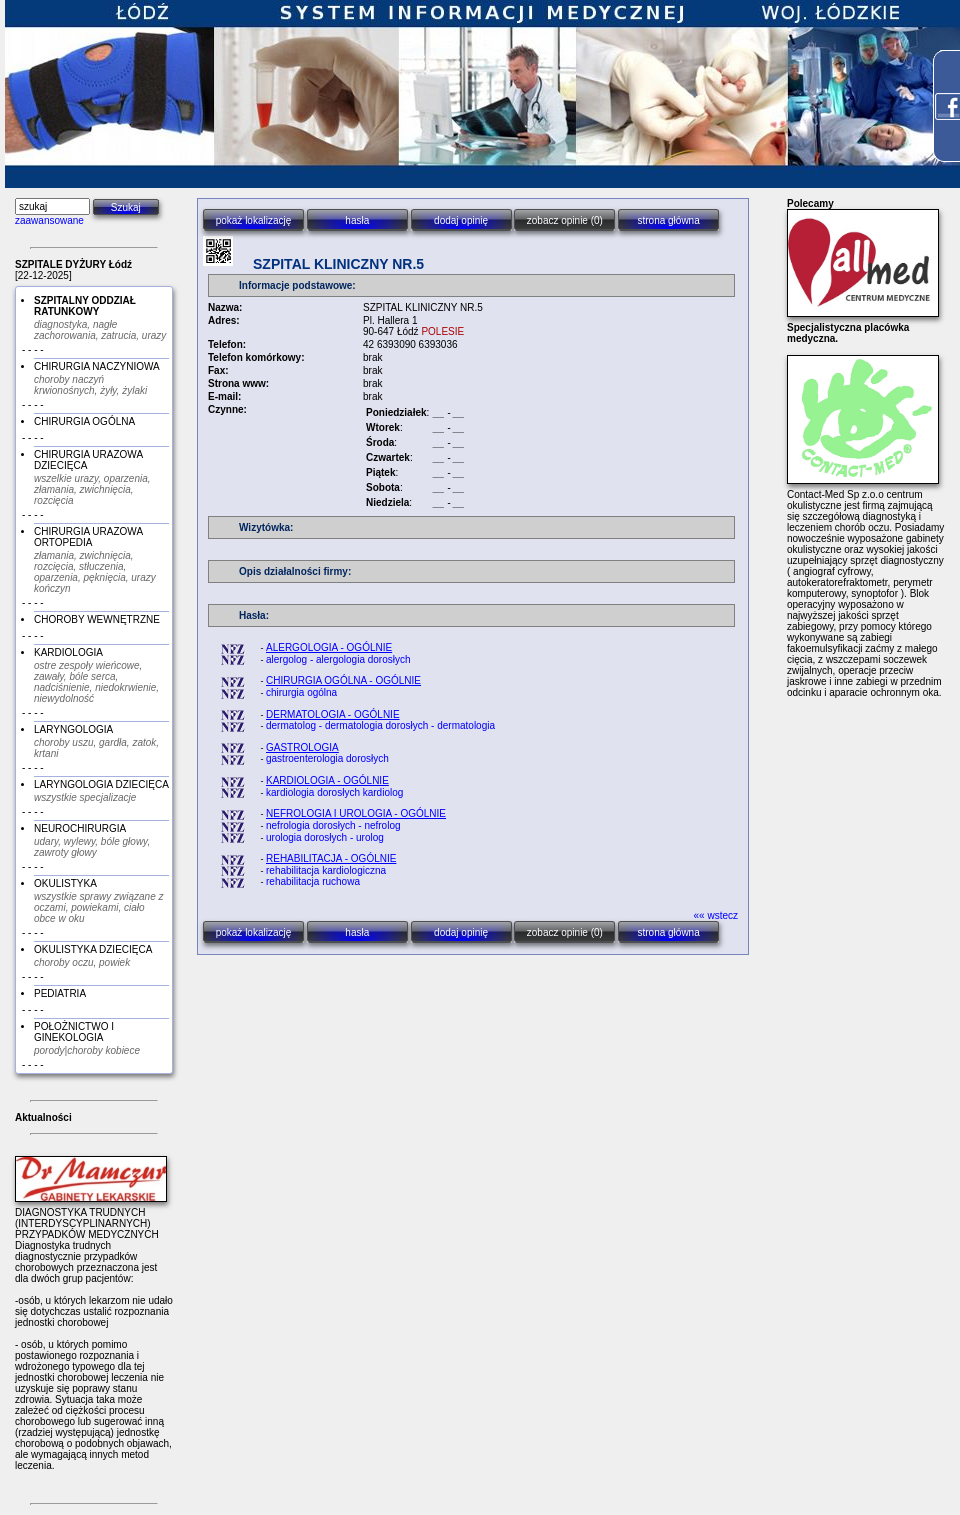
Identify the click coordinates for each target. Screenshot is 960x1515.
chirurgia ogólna (301, 692)
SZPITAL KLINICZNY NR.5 (338, 264)
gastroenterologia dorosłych (327, 758)
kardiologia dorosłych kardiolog (334, 792)
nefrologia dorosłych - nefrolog (333, 825)
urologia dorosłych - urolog (325, 837)
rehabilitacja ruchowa (313, 881)
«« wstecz (716, 915)
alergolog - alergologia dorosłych (338, 659)
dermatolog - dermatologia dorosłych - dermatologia (380, 725)
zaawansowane (49, 220)
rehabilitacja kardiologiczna (326, 870)
